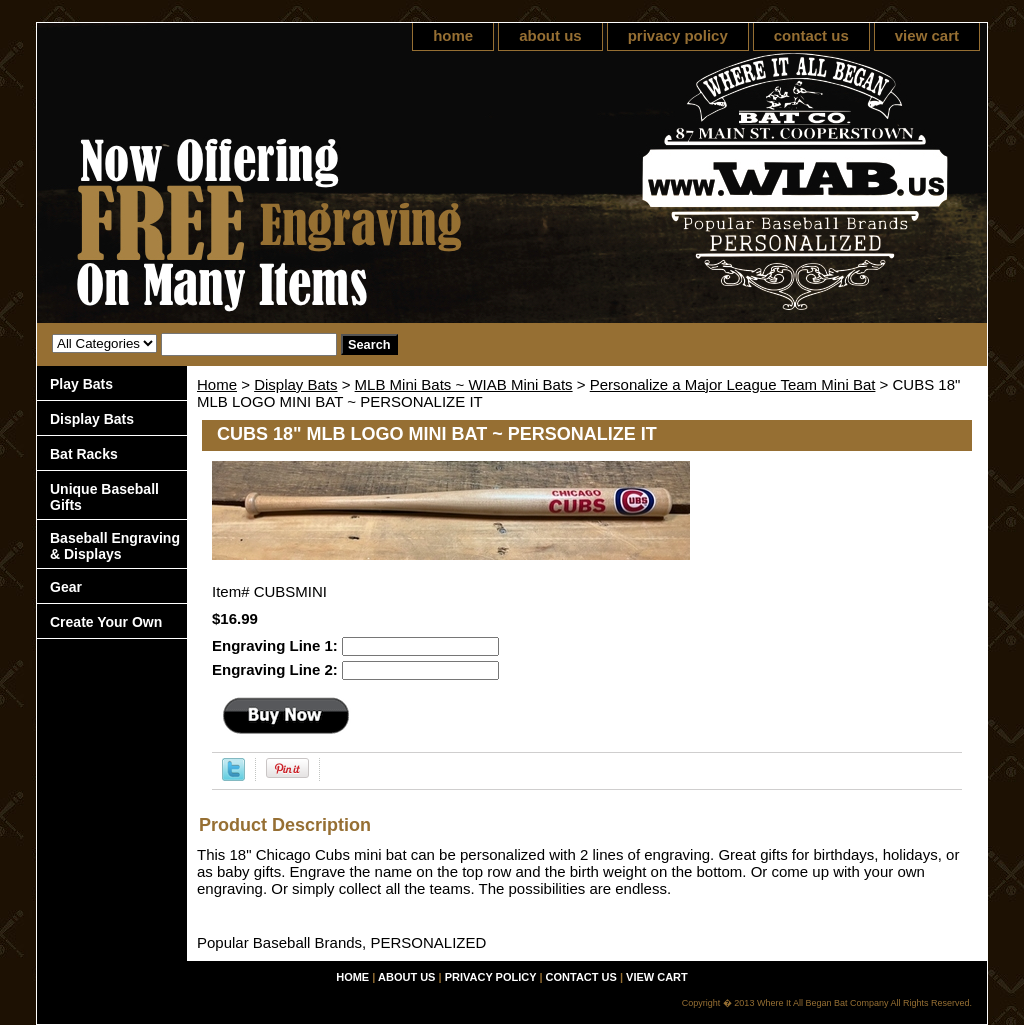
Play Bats (81, 384)
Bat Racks (84, 454)
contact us (811, 35)
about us (550, 35)
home (453, 35)
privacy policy (678, 35)
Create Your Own (106, 622)
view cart (927, 35)
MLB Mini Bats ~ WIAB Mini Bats (464, 384)
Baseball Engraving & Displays (115, 546)
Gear (66, 587)
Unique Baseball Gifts (104, 497)
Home (217, 384)
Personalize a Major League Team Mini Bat (733, 384)
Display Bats (295, 384)
